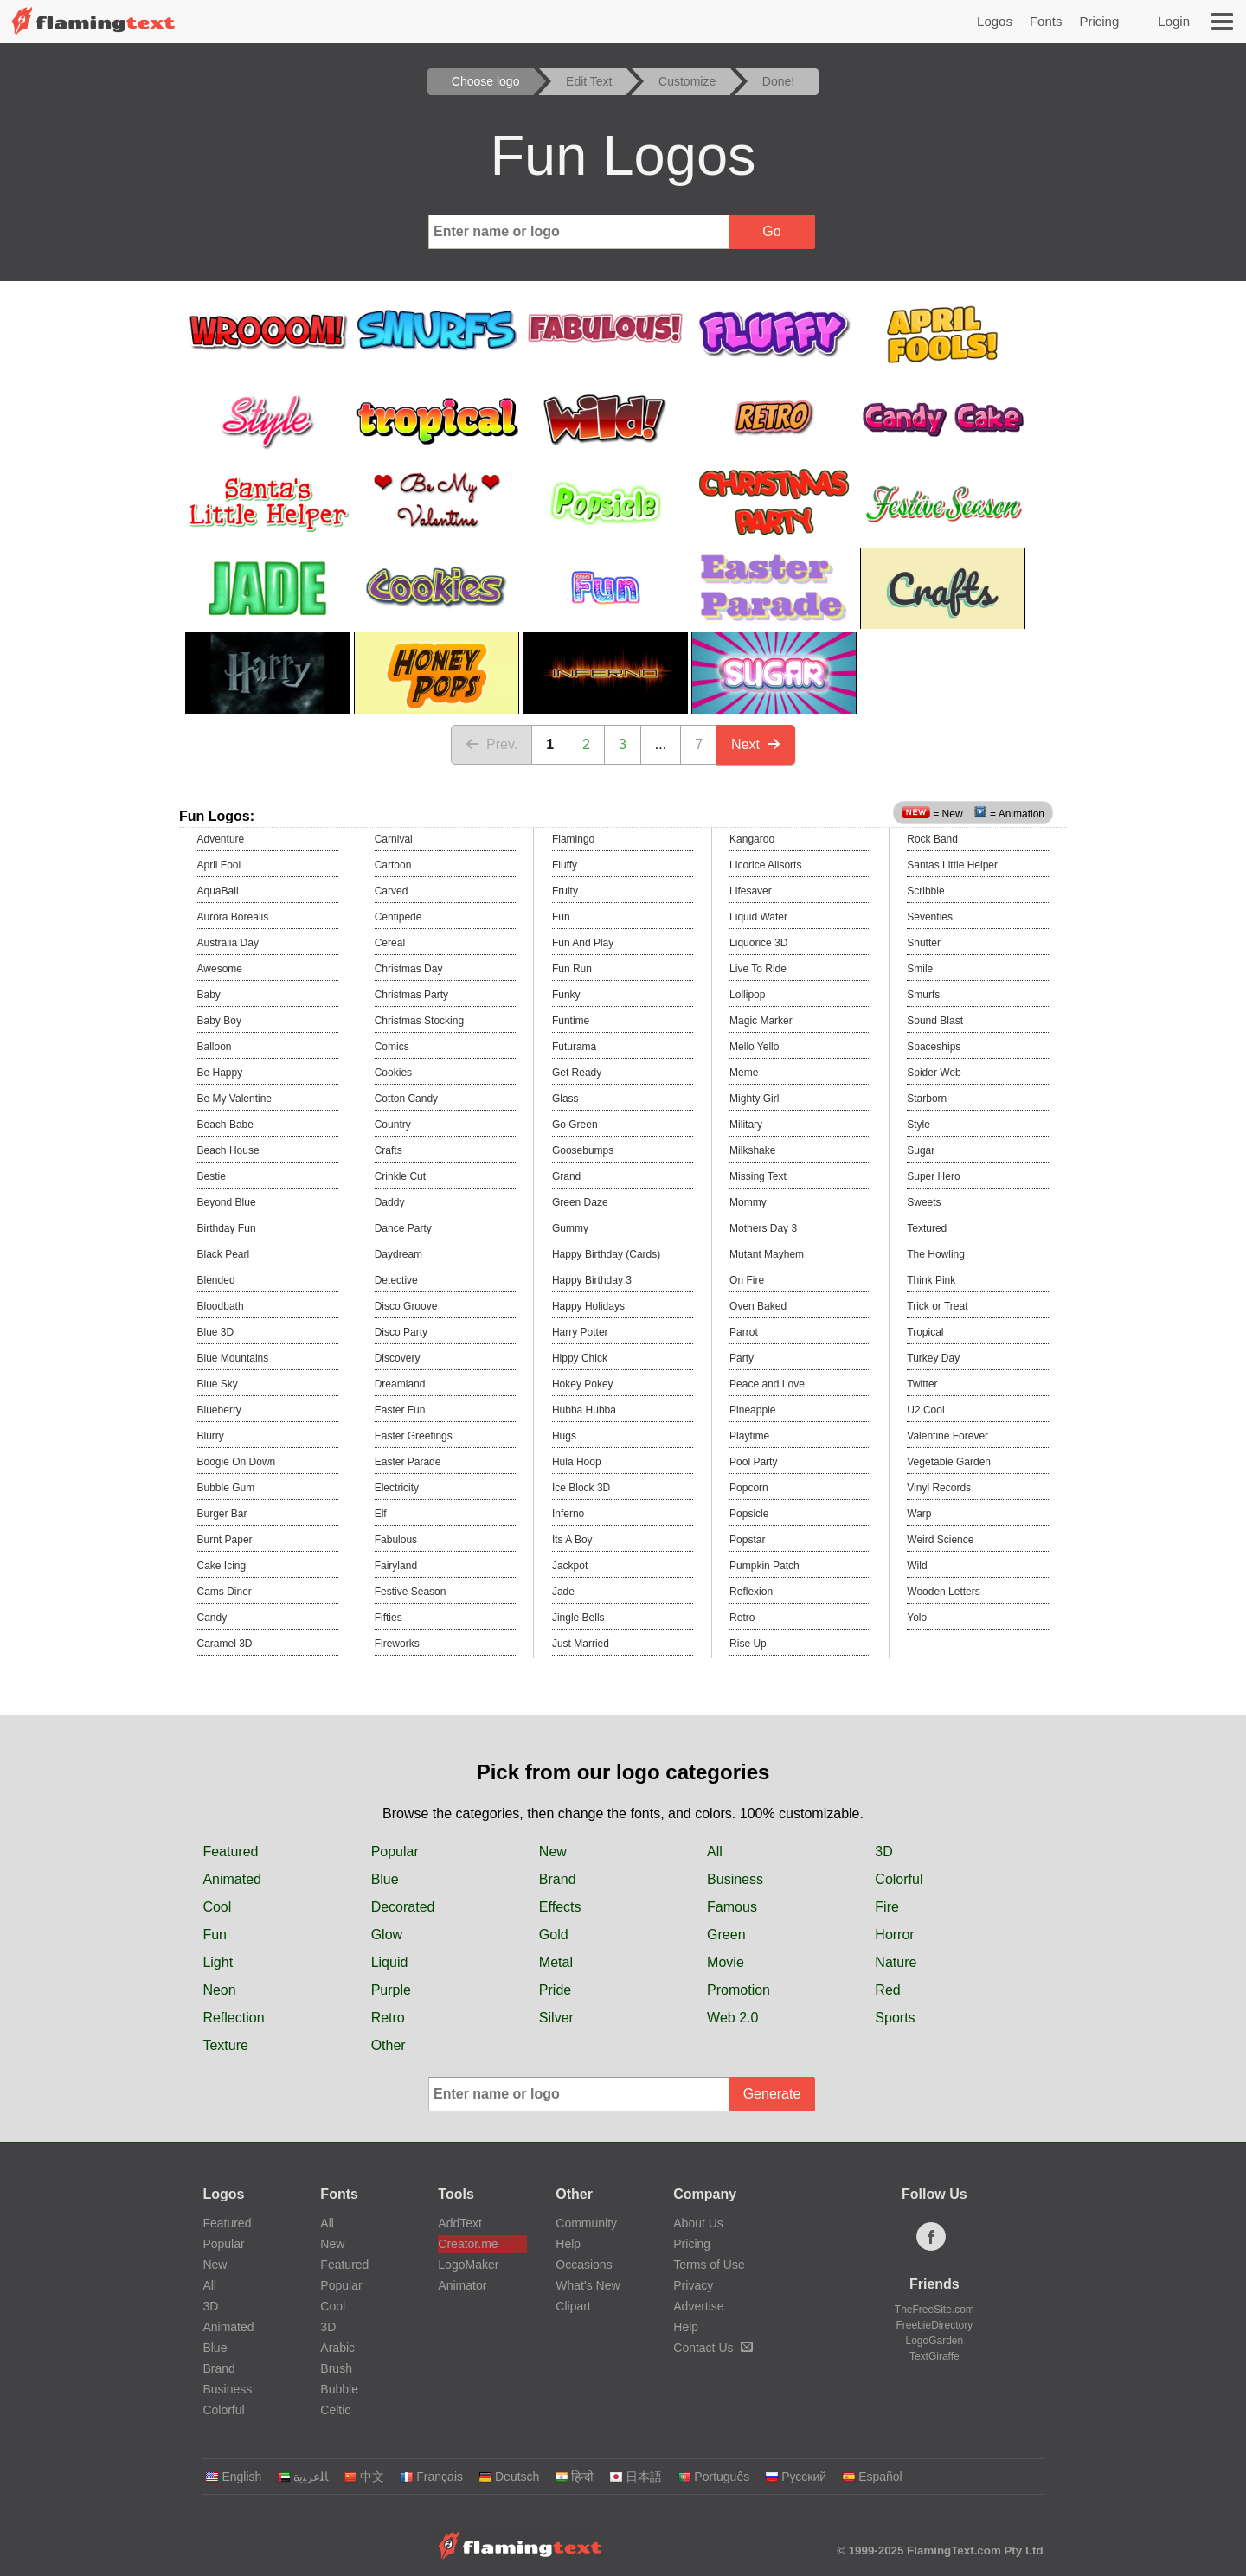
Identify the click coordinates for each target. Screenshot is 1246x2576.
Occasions (584, 2265)
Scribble (925, 891)
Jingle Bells (578, 1618)
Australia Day (228, 943)
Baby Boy (219, 1021)
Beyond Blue (226, 1202)
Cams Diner (224, 1592)
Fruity (565, 891)
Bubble (339, 2389)
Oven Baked (758, 1306)
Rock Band (932, 839)
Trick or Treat (937, 1306)
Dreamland (400, 1384)
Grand (566, 1176)
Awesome (219, 969)
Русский (795, 2476)
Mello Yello (754, 1047)
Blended (216, 1280)
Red (887, 1990)
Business (735, 1879)
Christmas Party (411, 995)
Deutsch (508, 2476)
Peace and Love (767, 1384)
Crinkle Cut (400, 1176)
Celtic (335, 2410)
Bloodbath (220, 1306)
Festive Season (410, 1592)
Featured (230, 1851)
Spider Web (933, 1073)
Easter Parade (408, 1462)
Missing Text (758, 1176)
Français (431, 2476)
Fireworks (397, 1643)
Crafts (388, 1150)
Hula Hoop (576, 1462)
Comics (392, 1047)
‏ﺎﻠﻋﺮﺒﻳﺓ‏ (302, 2476)
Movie (725, 1962)
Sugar (920, 1150)
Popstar (747, 1540)
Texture (224, 2045)
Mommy (748, 1202)
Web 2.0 (732, 2017)
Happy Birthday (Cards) (606, 1254)
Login (1174, 21)
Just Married (580, 1643)
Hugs (564, 1436)
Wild (917, 1566)
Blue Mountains (233, 1358)
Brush (336, 2368)
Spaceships (933, 1047)
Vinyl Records (939, 1488)
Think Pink (931, 1280)
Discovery (398, 1358)
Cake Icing (222, 1566)
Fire (887, 1907)
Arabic (337, 2348)
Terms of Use (708, 2265)
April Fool (219, 865)
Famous (732, 1907)
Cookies (393, 1073)
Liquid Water (758, 917)
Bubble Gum (226, 1488)
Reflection (233, 2017)
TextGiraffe (934, 2356)
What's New (588, 2285)
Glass (565, 1099)
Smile (920, 969)
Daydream (398, 1254)
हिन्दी (574, 2476)
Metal (556, 1962)
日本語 (635, 2476)
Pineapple (752, 1410)
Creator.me (468, 2244)
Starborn (927, 1099)
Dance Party (403, 1228)
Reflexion (751, 1592)
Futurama (574, 1047)
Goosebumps (582, 1150)
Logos (994, 21)
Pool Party (753, 1462)
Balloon (214, 1047)
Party (741, 1358)
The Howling (936, 1254)
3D (883, 1851)
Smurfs (923, 995)
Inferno (568, 1514)
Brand (557, 1879)
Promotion (738, 1990)
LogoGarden (934, 2341)
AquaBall (218, 891)
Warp (919, 1514)
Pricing (1099, 21)
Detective (396, 1280)
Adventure (221, 839)
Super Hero (933, 1176)
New (553, 1851)
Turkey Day (933, 1358)
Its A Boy (572, 1540)
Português (713, 2476)
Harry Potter (580, 1332)
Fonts (1046, 21)
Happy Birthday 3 (592, 1280)
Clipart (573, 2306)
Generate (772, 2093)
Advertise (698, 2306)
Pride (555, 1990)
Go (771, 231)
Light (217, 1962)
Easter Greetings (414, 1436)
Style (918, 1124)
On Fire (746, 1280)
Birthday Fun (226, 1228)
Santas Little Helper (952, 865)
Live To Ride (758, 969)
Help (568, 2244)
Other (388, 2045)
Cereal (390, 943)
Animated (231, 1879)
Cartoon (393, 865)
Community (586, 2223)
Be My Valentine (235, 1099)
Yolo (917, 1618)
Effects (560, 1907)
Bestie (211, 1176)
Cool (216, 1907)
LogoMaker (468, 2265)
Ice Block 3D (581, 1488)
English (233, 2476)
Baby (209, 995)
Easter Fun (400, 1410)
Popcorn (748, 1488)
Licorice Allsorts (765, 865)
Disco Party (401, 1332)
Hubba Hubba (584, 1410)
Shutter (924, 943)
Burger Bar (222, 1514)
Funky (566, 995)
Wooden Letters (943, 1592)
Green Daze (580, 1202)
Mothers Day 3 (763, 1228)
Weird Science (940, 1540)
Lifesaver (750, 891)
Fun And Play (582, 943)
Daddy (390, 1202)
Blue (385, 1879)
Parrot (743, 1332)
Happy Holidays (588, 1306)
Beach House (228, 1150)
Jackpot (570, 1566)
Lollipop (747, 995)
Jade (563, 1592)
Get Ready (576, 1073)
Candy (212, 1618)
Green (726, 1934)
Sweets (924, 1202)
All (715, 1851)
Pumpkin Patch (764, 1566)
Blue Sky (217, 1384)
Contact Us (712, 2348)
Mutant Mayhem (766, 1254)
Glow (386, 1934)
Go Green (575, 1124)
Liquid (389, 1962)
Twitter (922, 1384)
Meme (743, 1073)
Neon (218, 1990)
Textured (927, 1228)
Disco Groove (406, 1306)
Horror (894, 1934)
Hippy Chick (579, 1358)
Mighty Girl (754, 1099)
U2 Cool (925, 1410)
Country (393, 1124)
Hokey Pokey (582, 1384)
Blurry (210, 1436)
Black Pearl (223, 1254)
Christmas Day (409, 969)
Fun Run (572, 969)
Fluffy (564, 865)
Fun (561, 917)
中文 (364, 2476)
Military (745, 1124)
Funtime (570, 1021)
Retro (742, 1618)
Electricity (397, 1488)
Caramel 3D (225, 1643)
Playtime (749, 1436)
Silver (556, 2017)
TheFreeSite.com (934, 2310)
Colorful (898, 1879)
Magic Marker (761, 1021)
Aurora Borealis (233, 917)
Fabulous (396, 1540)
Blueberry (219, 1410)
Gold (553, 1934)
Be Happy (220, 1073)
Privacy (693, 2285)
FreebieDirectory (934, 2325)
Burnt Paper (225, 1540)
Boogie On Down (236, 1462)
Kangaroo (751, 839)
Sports (895, 2017)
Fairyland (396, 1566)
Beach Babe (225, 1124)
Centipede (398, 917)
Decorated (403, 1907)
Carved (391, 891)
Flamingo (573, 839)
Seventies (930, 917)
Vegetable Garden (949, 1462)
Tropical (925, 1332)
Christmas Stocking (419, 1021)
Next (755, 744)
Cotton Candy (406, 1099)
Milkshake (752, 1150)
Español (872, 2476)
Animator (462, 2285)
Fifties (388, 1618)
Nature (895, 1962)
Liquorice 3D (758, 943)
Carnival (394, 839)
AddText (460, 2223)
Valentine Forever (947, 1436)
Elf (381, 1514)
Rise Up (748, 1643)
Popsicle (748, 1514)
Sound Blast (935, 1021)
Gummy (570, 1228)
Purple (391, 1990)
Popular (395, 1851)
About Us (698, 2223)
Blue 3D (215, 1332)
